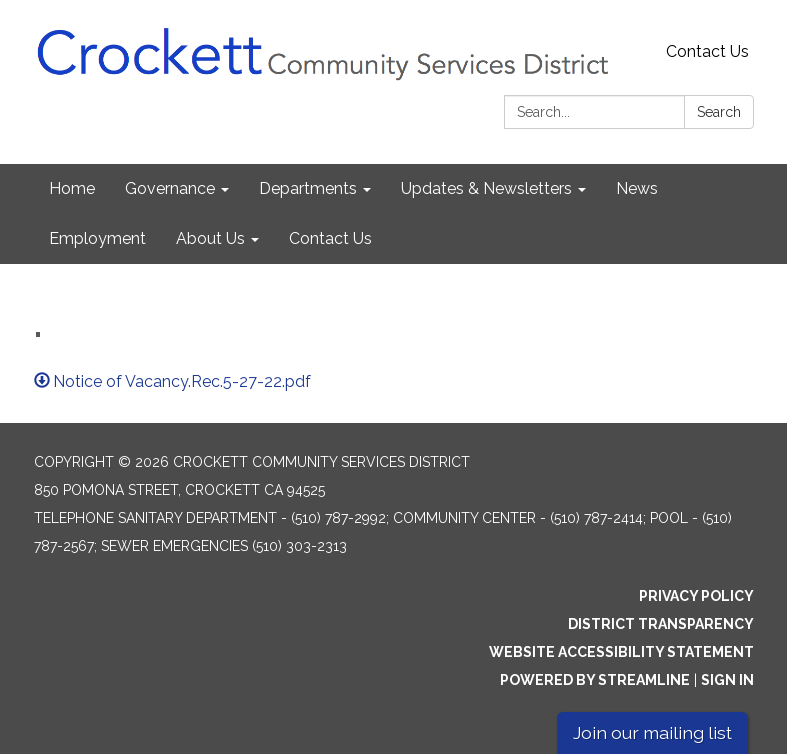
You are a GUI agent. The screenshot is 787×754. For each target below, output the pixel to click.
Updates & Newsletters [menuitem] (486, 188)
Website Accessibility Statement (621, 652)
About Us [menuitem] (210, 238)
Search (719, 112)
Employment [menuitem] (97, 238)
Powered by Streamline (595, 680)
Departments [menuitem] (308, 188)
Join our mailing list (652, 732)
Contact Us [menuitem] (330, 238)
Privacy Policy (696, 596)
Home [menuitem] (72, 188)
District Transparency (661, 624)
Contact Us (707, 51)
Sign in (727, 680)
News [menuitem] (637, 188)
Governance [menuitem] (170, 188)
